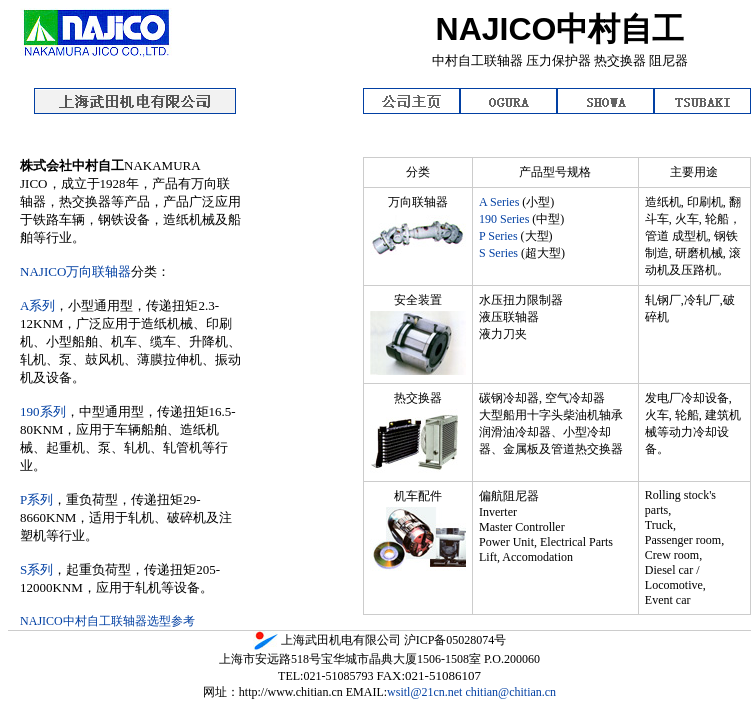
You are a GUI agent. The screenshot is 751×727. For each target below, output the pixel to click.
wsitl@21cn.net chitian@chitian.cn (471, 692)
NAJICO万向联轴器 (75, 271)
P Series (498, 236)
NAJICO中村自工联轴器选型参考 (107, 621)
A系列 (37, 305)
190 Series (505, 219)
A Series (499, 202)
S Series (498, 253)
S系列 (36, 569)
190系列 (43, 411)
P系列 (36, 499)
